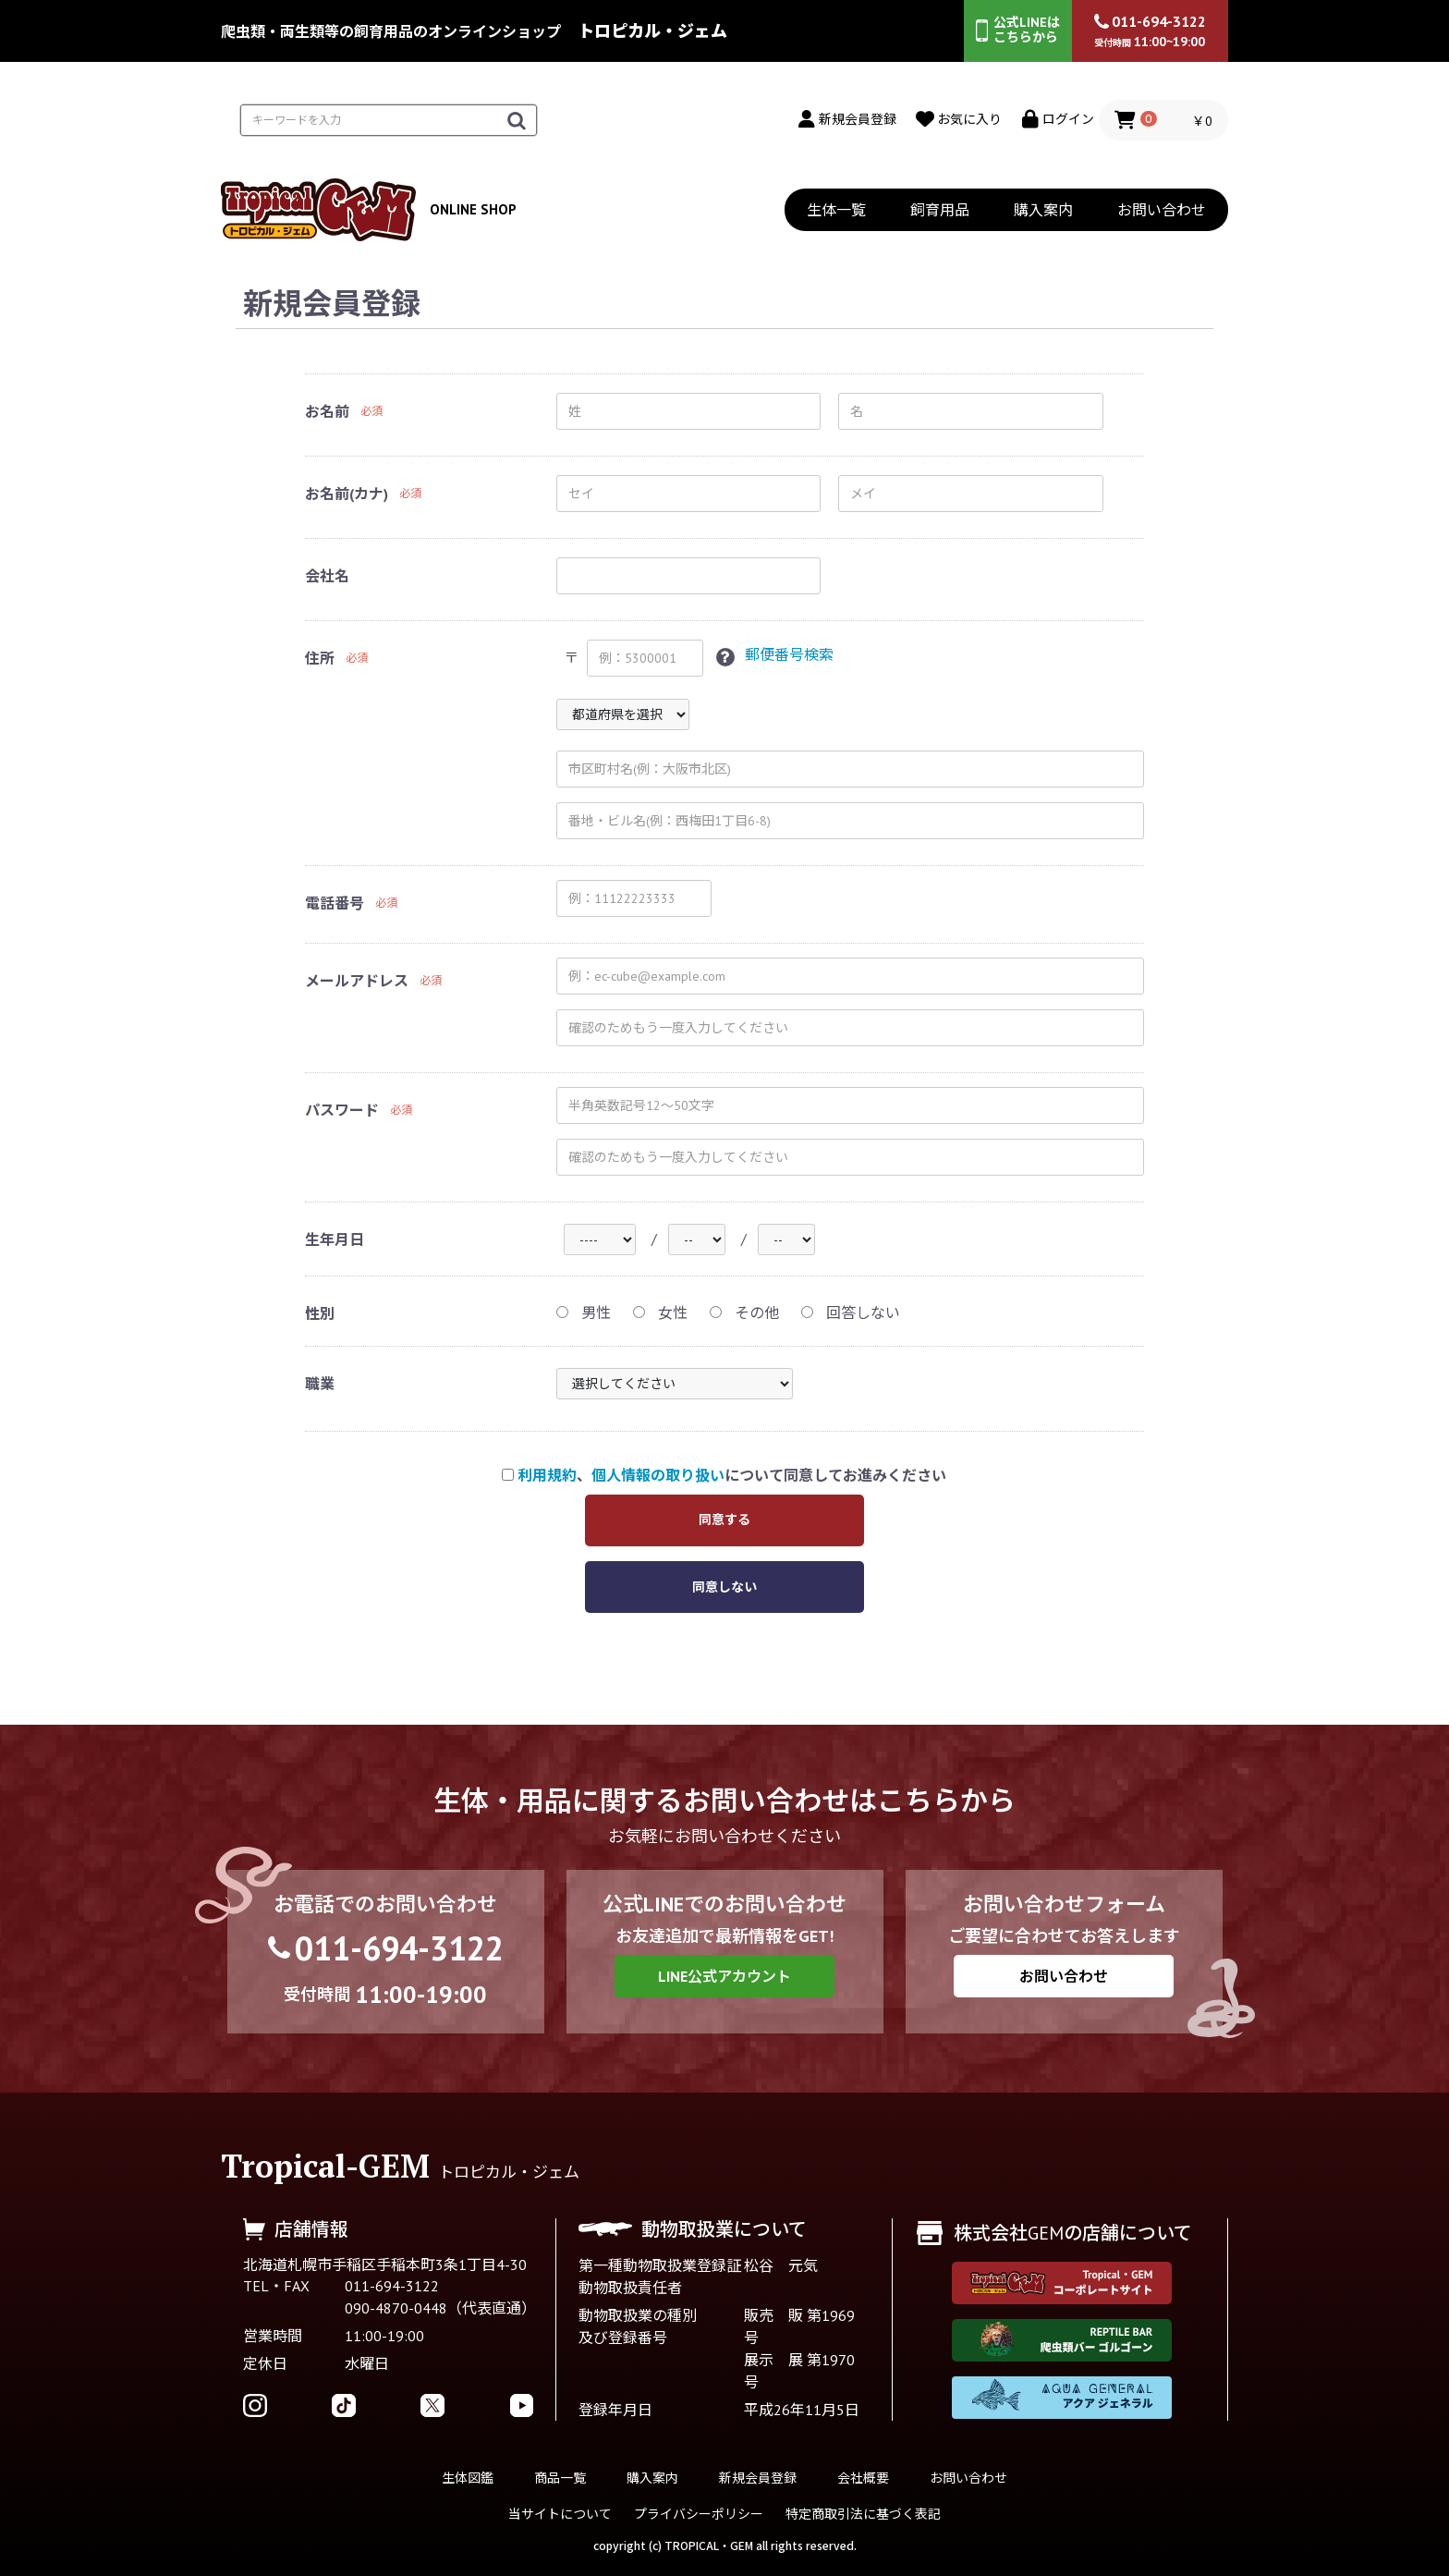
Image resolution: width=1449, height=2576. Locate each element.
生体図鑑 (467, 2478)
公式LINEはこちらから (1018, 29)
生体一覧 (836, 210)
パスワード (342, 1110)
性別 (320, 1314)
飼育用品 (939, 210)
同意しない (724, 1588)
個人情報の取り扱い (657, 1476)
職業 (320, 1384)
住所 (320, 658)
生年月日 (334, 1239)
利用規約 (547, 1476)
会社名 (327, 576)
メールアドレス (356, 980)
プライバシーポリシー (698, 2514)
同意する (724, 1520)
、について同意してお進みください (724, 1476)
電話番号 (334, 903)
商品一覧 (560, 2478)
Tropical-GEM (325, 2166)
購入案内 (1043, 210)
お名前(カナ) (346, 493)
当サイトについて (560, 2514)
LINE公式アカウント (724, 1976)
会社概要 (863, 2478)
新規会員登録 (758, 2478)
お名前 (327, 411)
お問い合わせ (1161, 210)
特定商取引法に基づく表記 (863, 2514)
